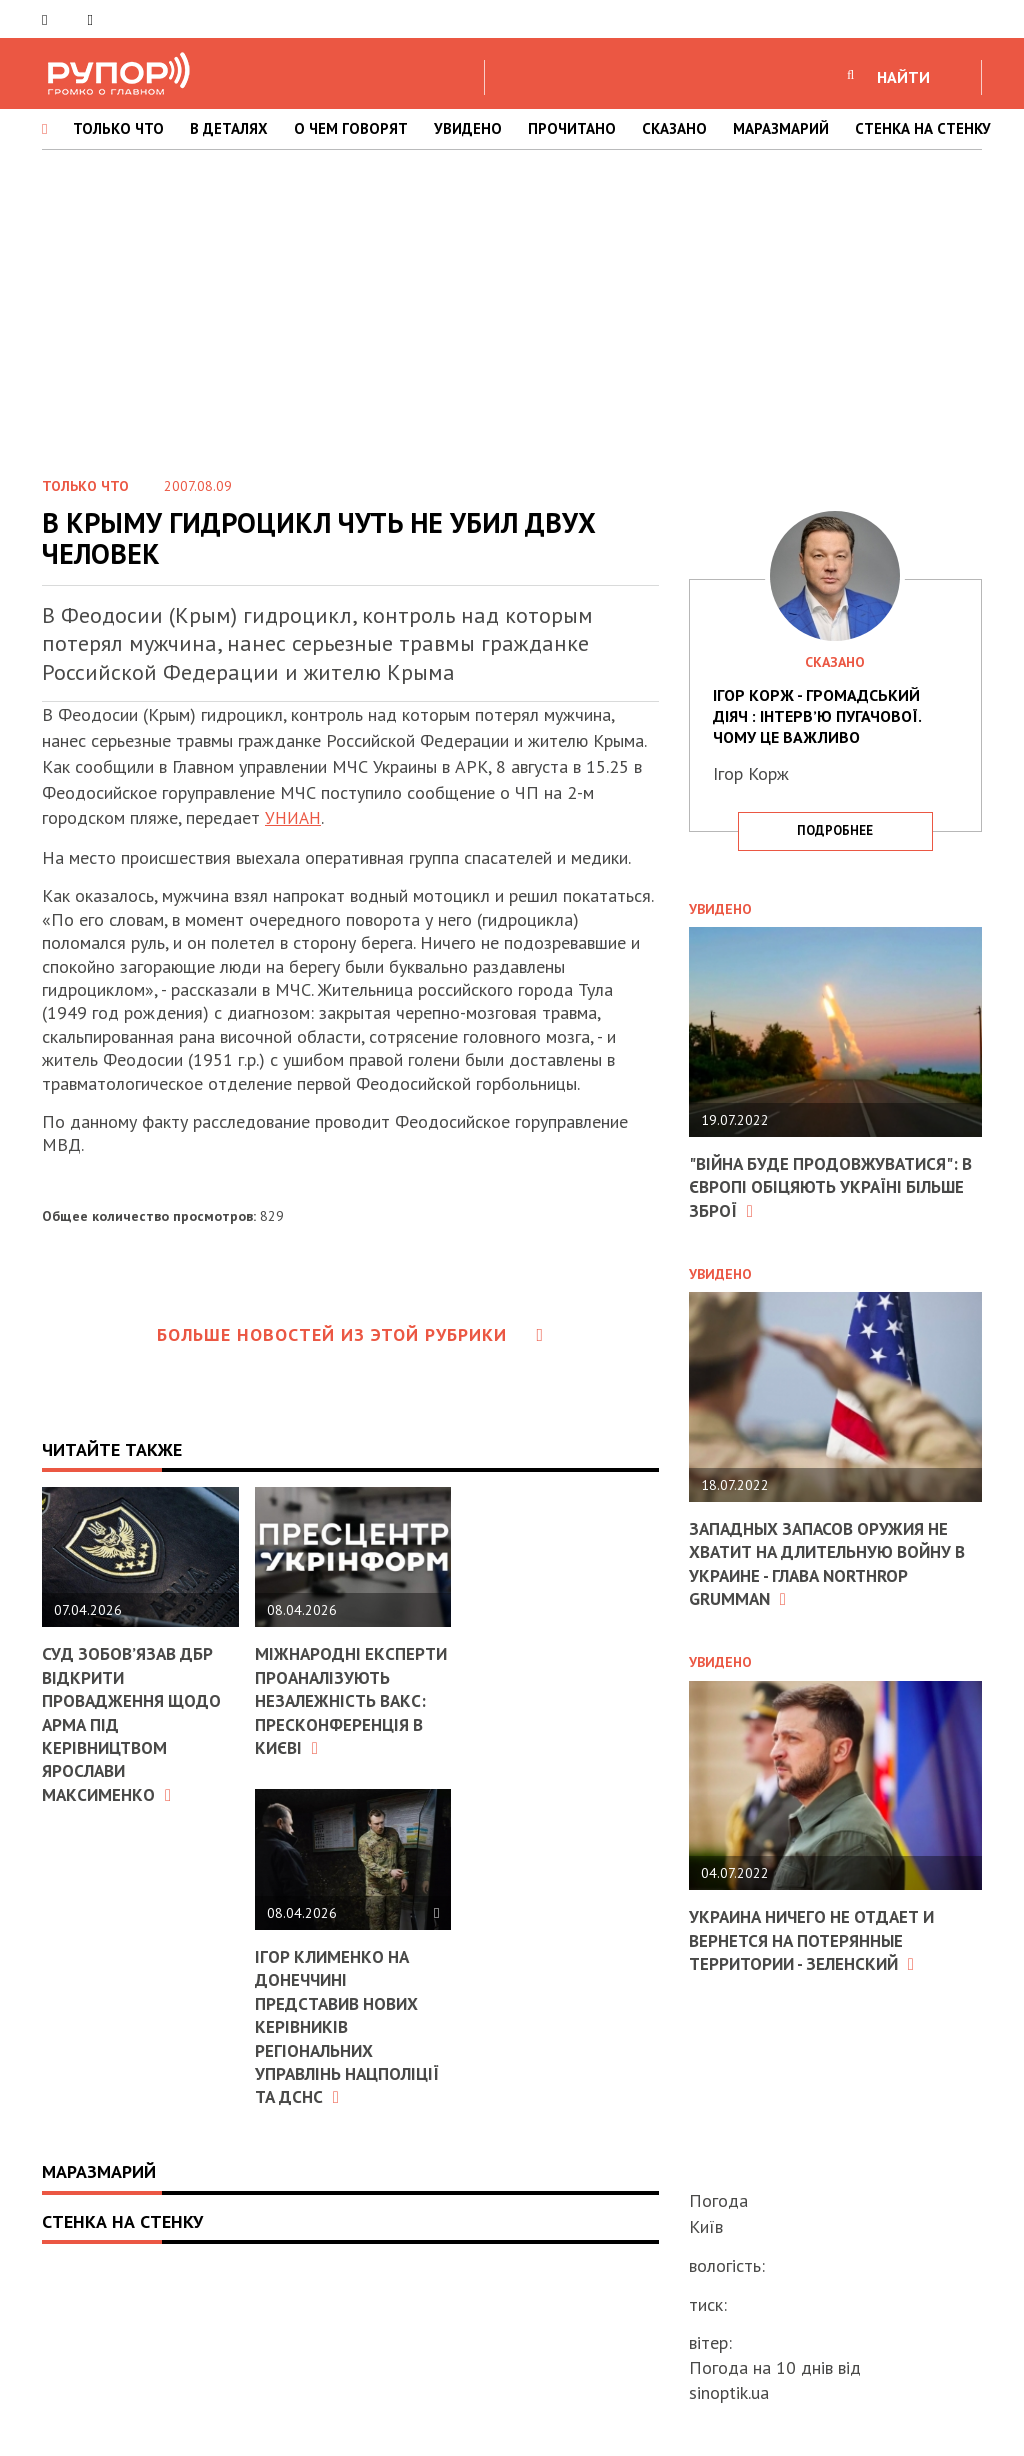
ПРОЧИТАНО (572, 128)
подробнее (835, 830)
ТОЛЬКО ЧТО (118, 128)
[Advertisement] (512, 309)
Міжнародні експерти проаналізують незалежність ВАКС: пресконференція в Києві (344, 1712)
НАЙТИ (903, 77)
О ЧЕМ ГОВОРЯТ (351, 128)
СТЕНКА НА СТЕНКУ (923, 128)
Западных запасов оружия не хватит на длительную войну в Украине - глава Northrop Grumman (829, 1563)
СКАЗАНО (674, 128)
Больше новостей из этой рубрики (351, 1334)
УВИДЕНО (468, 128)
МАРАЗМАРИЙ (781, 128)
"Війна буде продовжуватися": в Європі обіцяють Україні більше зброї (829, 1187)
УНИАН (295, 817)
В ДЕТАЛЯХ (229, 128)
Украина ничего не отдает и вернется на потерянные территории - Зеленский (819, 1940)
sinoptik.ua (729, 2392)
